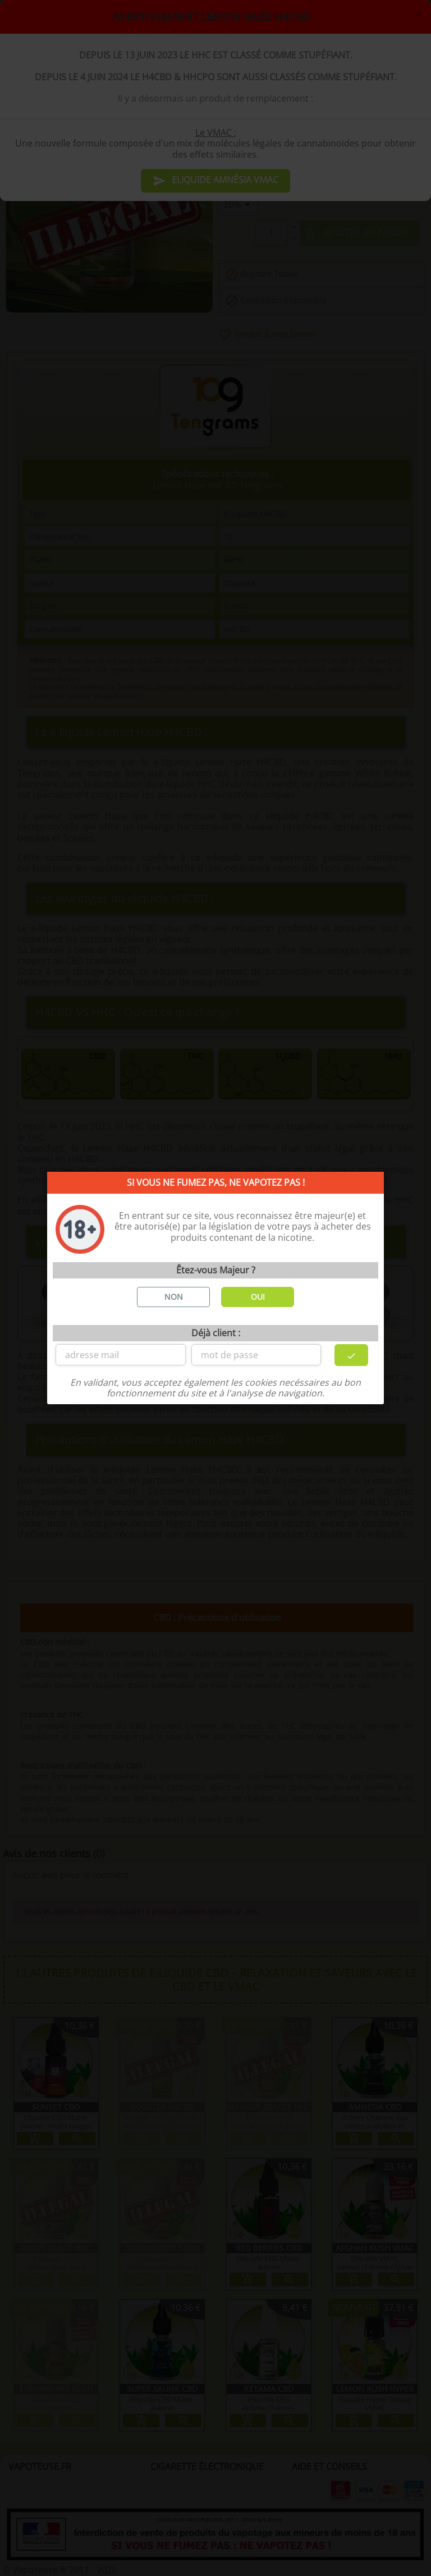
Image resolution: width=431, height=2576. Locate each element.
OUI (258, 1296)
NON (173, 1296)
